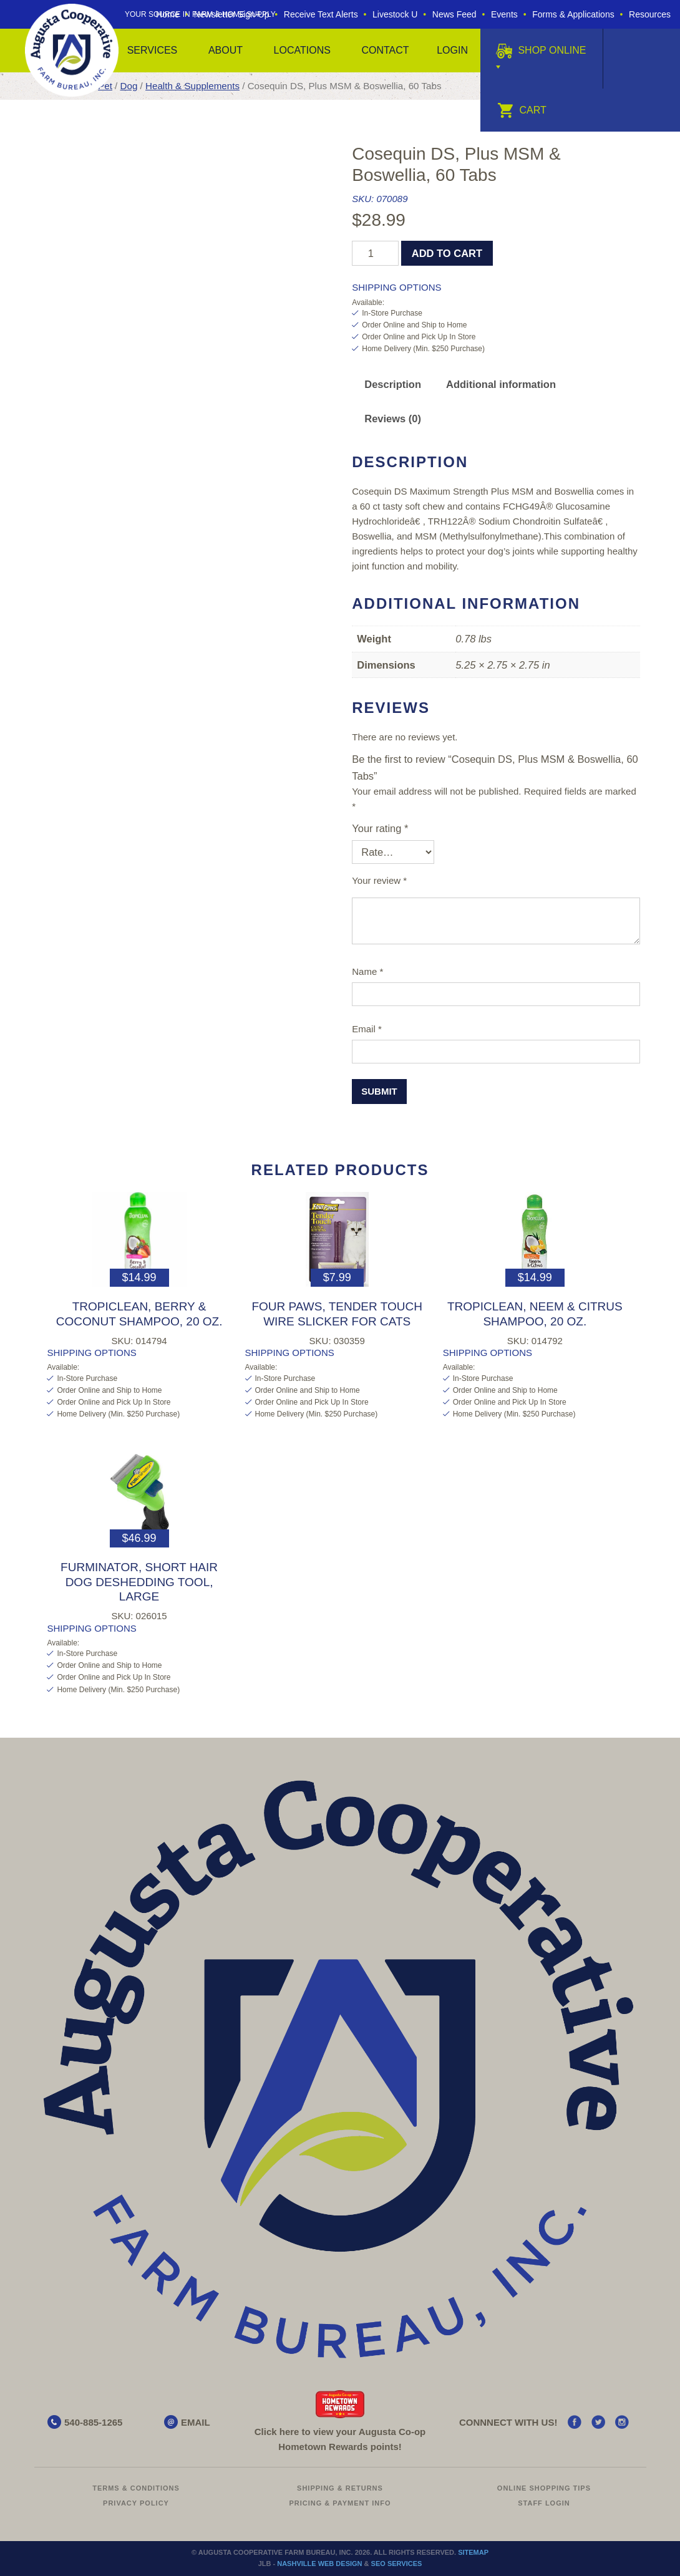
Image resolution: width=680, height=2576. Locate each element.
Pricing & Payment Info (340, 2503)
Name (367, 971)
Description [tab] (392, 384)
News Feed (454, 14)
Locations (302, 50)
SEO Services (396, 2563)
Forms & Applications (573, 14)
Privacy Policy (136, 2503)
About (225, 50)
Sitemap (473, 2552)
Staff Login (544, 2503)
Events (504, 14)
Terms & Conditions (136, 2488)
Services (152, 50)
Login (452, 50)
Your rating (380, 828)
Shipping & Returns (340, 2488)
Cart (521, 110)
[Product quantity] (375, 253)
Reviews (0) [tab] (392, 418)
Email (367, 1029)
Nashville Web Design (319, 2563)
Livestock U (394, 14)
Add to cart (447, 253)
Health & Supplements (192, 85)
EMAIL (195, 2422)
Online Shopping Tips (544, 2488)
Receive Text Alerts (321, 14)
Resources (650, 14)
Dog (129, 85)
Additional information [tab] (501, 384)
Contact (385, 50)
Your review (379, 880)
